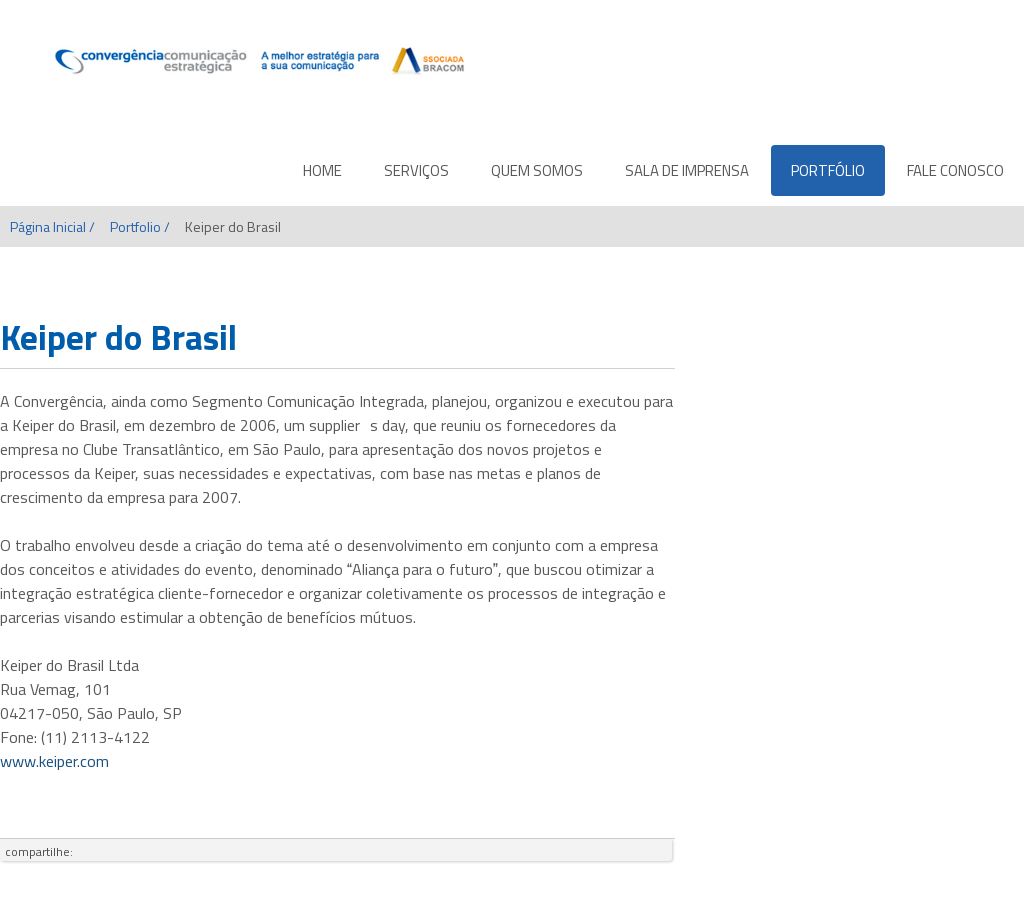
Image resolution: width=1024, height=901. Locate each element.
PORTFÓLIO (828, 170)
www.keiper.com (54, 761)
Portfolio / (140, 226)
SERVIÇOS (416, 170)
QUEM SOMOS (537, 170)
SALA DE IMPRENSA (687, 170)
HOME (322, 170)
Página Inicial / (52, 226)
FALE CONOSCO (955, 170)
